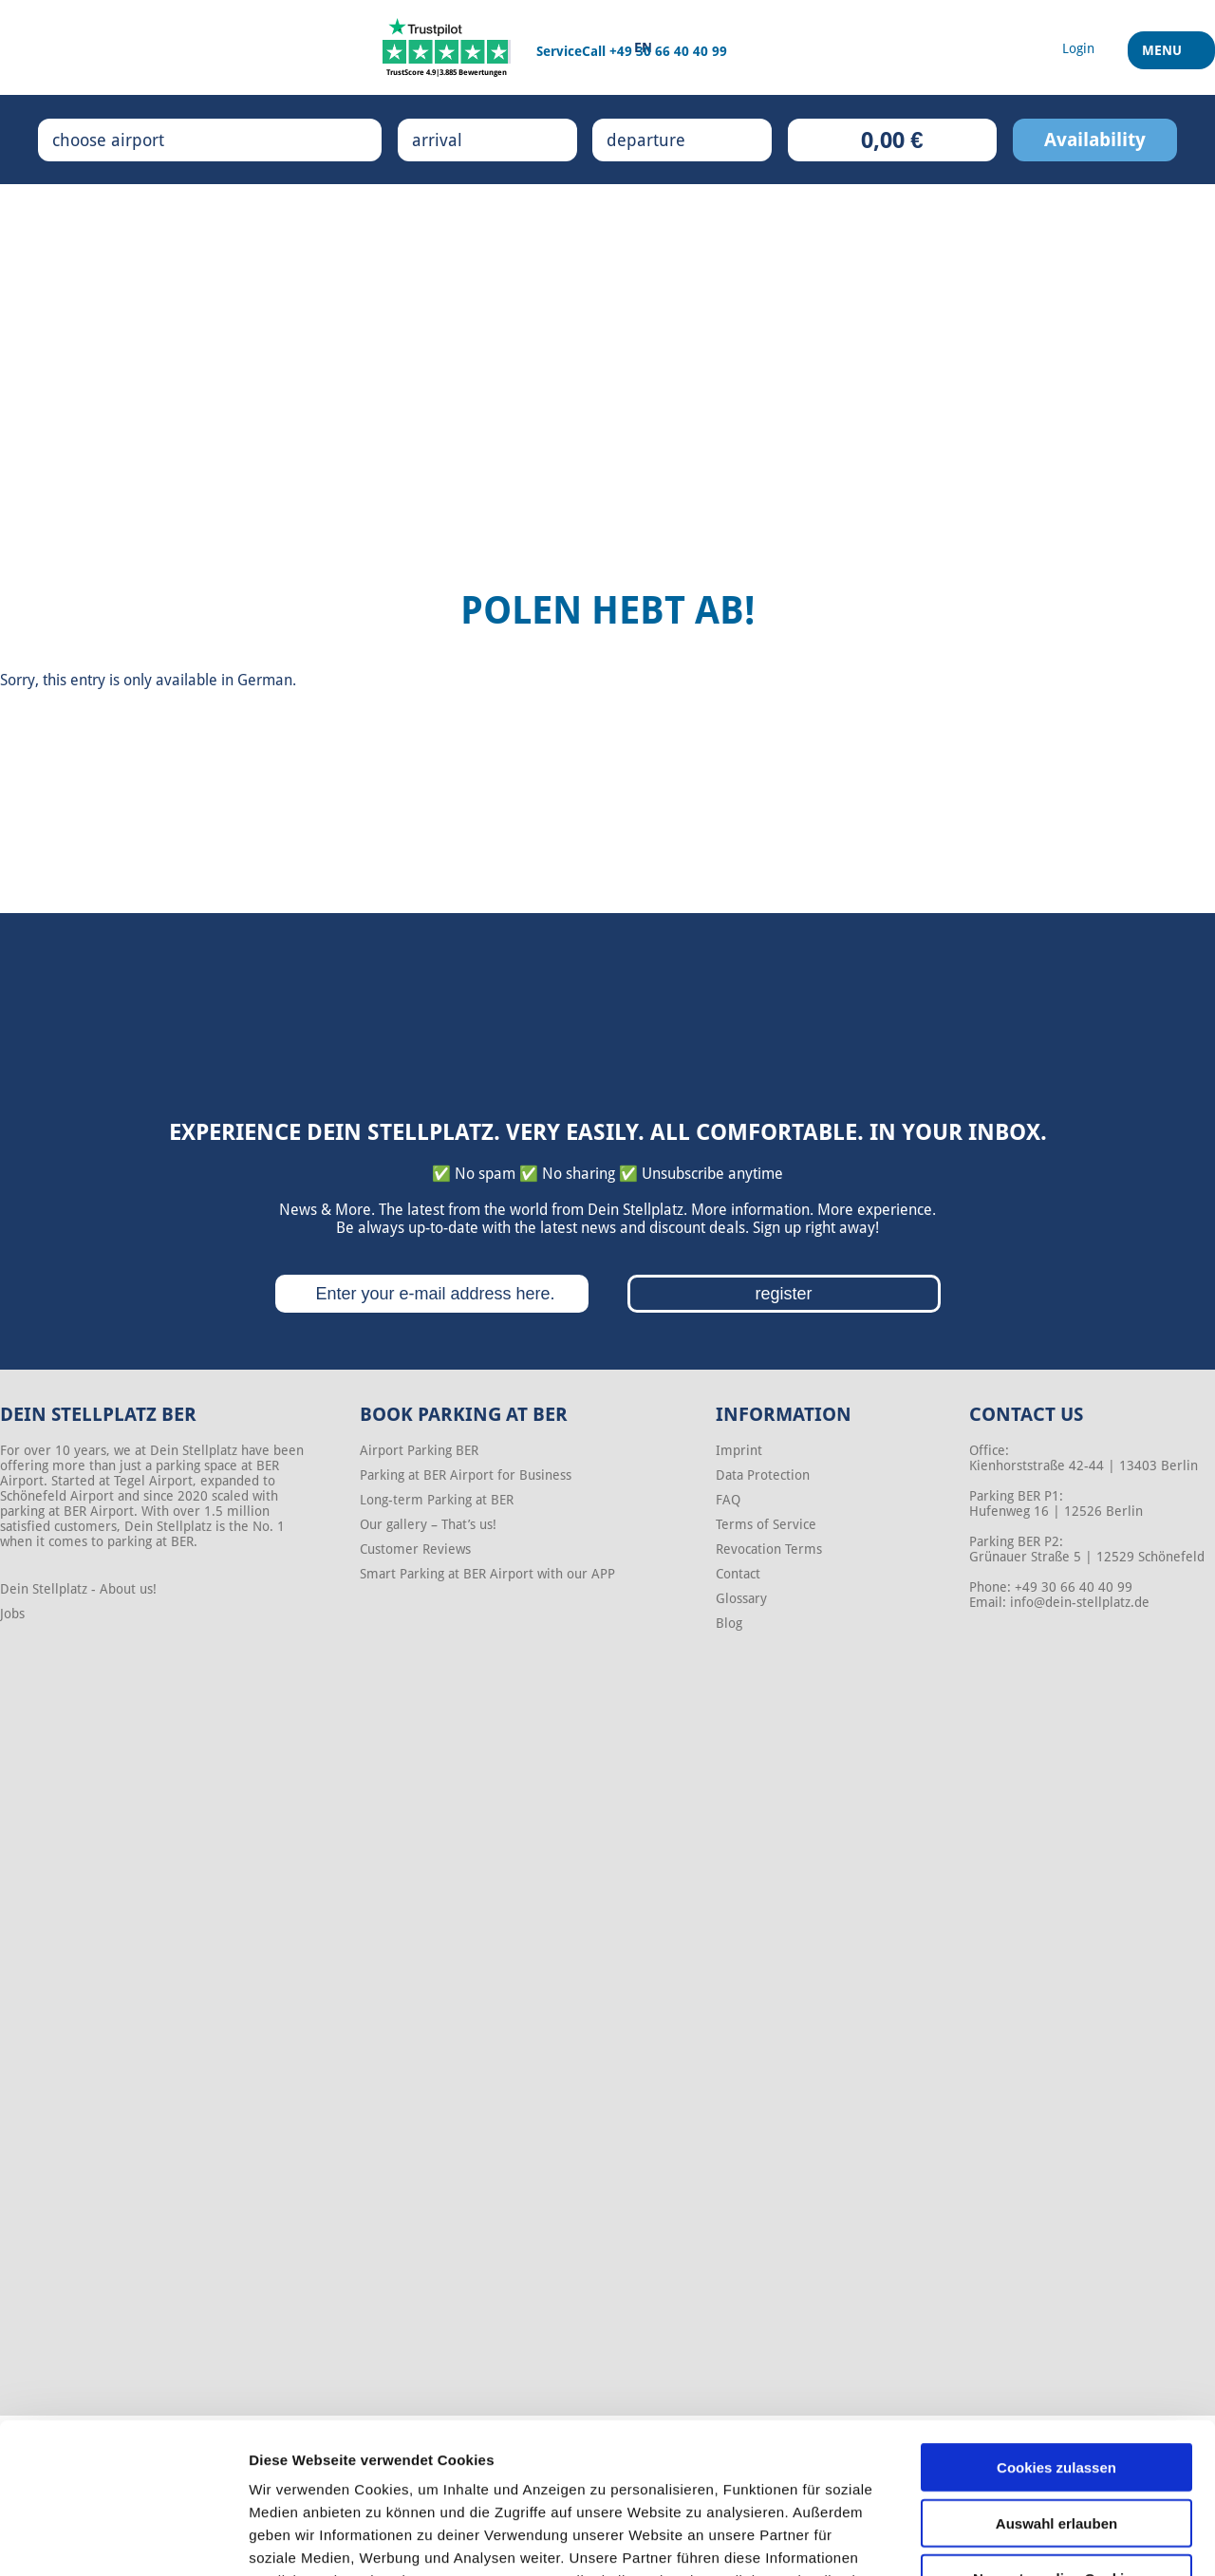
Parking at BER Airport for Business (465, 1475)
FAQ (728, 1499)
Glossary (741, 1598)
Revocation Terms (769, 1549)
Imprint (739, 1450)
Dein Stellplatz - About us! (78, 1588)
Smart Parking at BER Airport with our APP (487, 1573)
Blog (729, 1623)
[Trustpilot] (447, 47)
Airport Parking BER (419, 1450)
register (783, 1293)
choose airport (127, 139)
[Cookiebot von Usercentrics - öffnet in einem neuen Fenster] (123, 2539)
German (264, 680)
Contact (738, 1573)
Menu (1164, 56)
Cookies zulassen (1056, 2326)
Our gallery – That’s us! (428, 1524)
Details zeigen (1009, 2538)
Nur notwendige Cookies (1056, 2437)
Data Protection (763, 1475)
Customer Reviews (415, 1549)
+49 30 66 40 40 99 (668, 51)
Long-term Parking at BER (437, 1499)
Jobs (12, 1613)
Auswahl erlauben (1056, 2382)
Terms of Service (766, 1524)
